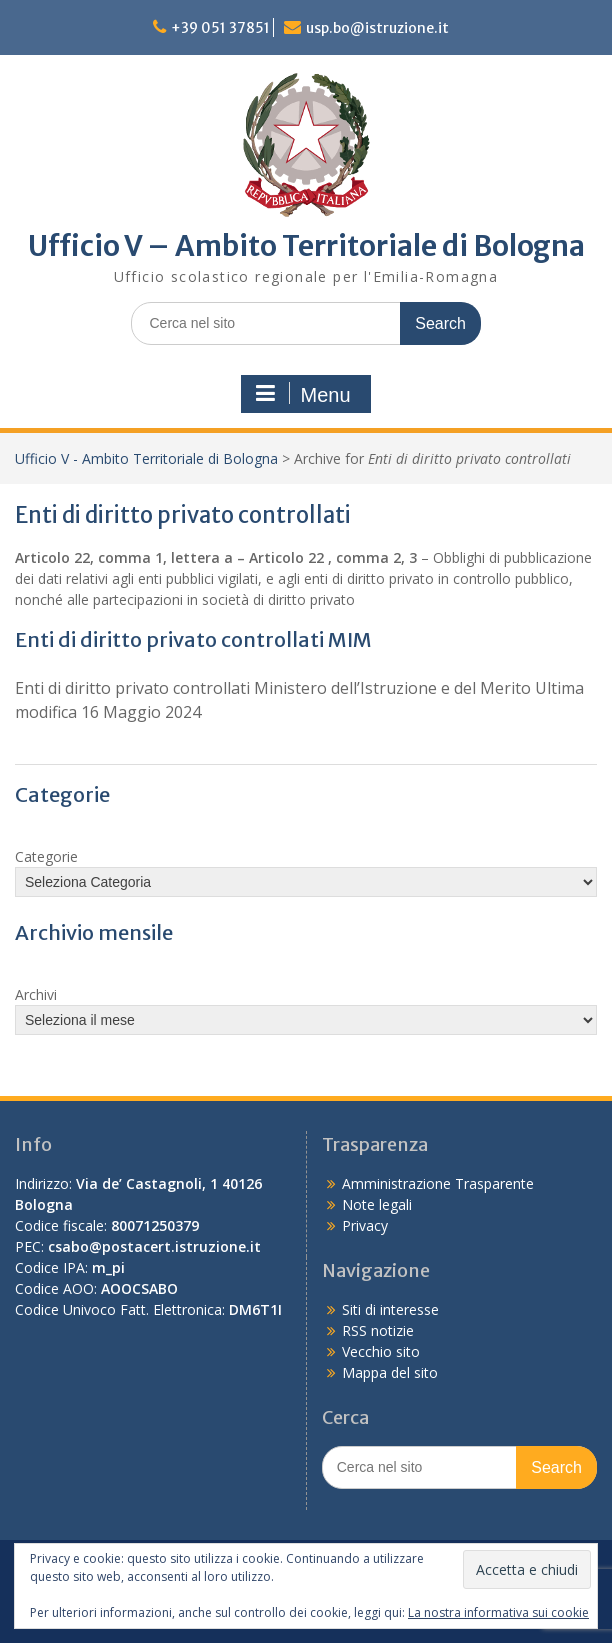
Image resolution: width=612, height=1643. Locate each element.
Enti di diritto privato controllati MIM (193, 639)
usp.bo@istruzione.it (377, 28)
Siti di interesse (390, 1309)
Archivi (36, 994)
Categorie (46, 856)
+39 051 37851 (220, 28)
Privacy (365, 1225)
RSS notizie (378, 1330)
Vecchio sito (381, 1351)
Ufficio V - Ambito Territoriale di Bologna (146, 458)
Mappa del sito (390, 1372)
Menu (303, 394)
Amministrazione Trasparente (438, 1183)
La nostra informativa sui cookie (498, 1612)
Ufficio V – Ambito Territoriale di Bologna (306, 246)
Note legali (377, 1204)
